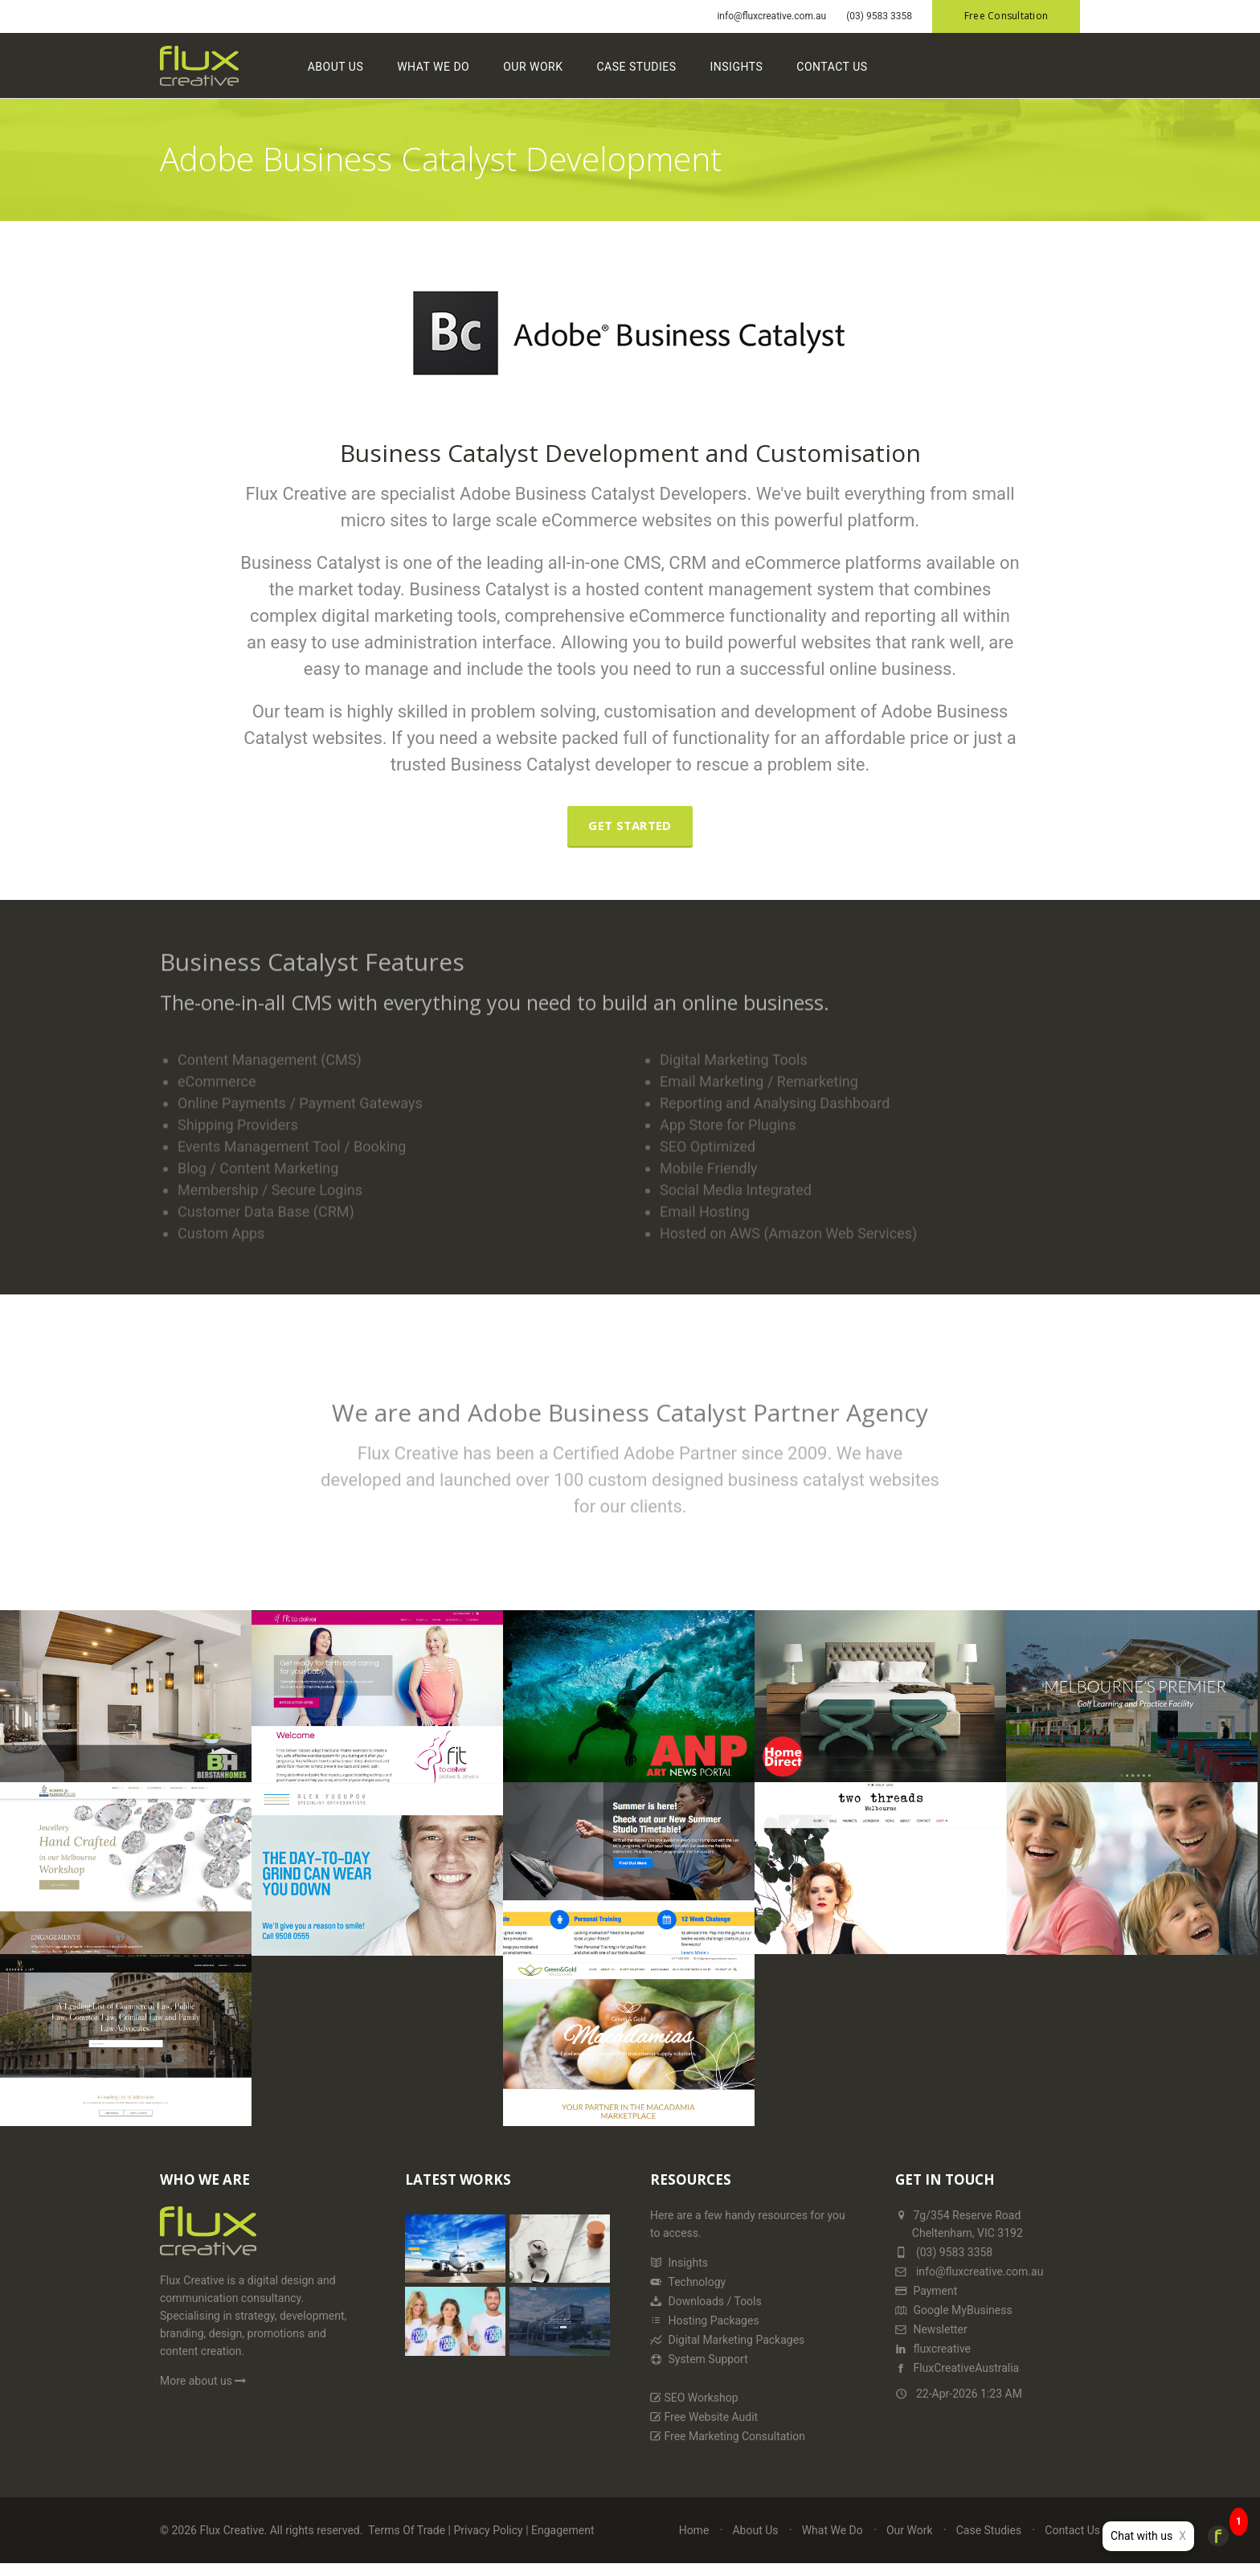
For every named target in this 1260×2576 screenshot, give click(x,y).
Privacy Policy (487, 2540)
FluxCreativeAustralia (957, 2378)
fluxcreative (933, 2359)
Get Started (629, 836)
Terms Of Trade (406, 2540)
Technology (688, 2292)
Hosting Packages (704, 2331)
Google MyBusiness (953, 2320)
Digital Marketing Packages (727, 2350)
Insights (756, 70)
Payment (926, 2301)
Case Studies (657, 70)
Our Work (553, 70)
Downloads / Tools (706, 2311)
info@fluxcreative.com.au (771, 16)
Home (694, 2540)
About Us (356, 70)
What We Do (453, 70)
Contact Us (852, 70)
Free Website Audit (704, 2427)
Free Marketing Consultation (727, 2446)
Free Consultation (1006, 15)
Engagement (562, 2540)
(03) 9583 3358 (879, 16)
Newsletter (931, 2339)
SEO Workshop (694, 2408)
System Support (699, 2369)
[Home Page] (208, 2249)
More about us (204, 2391)
